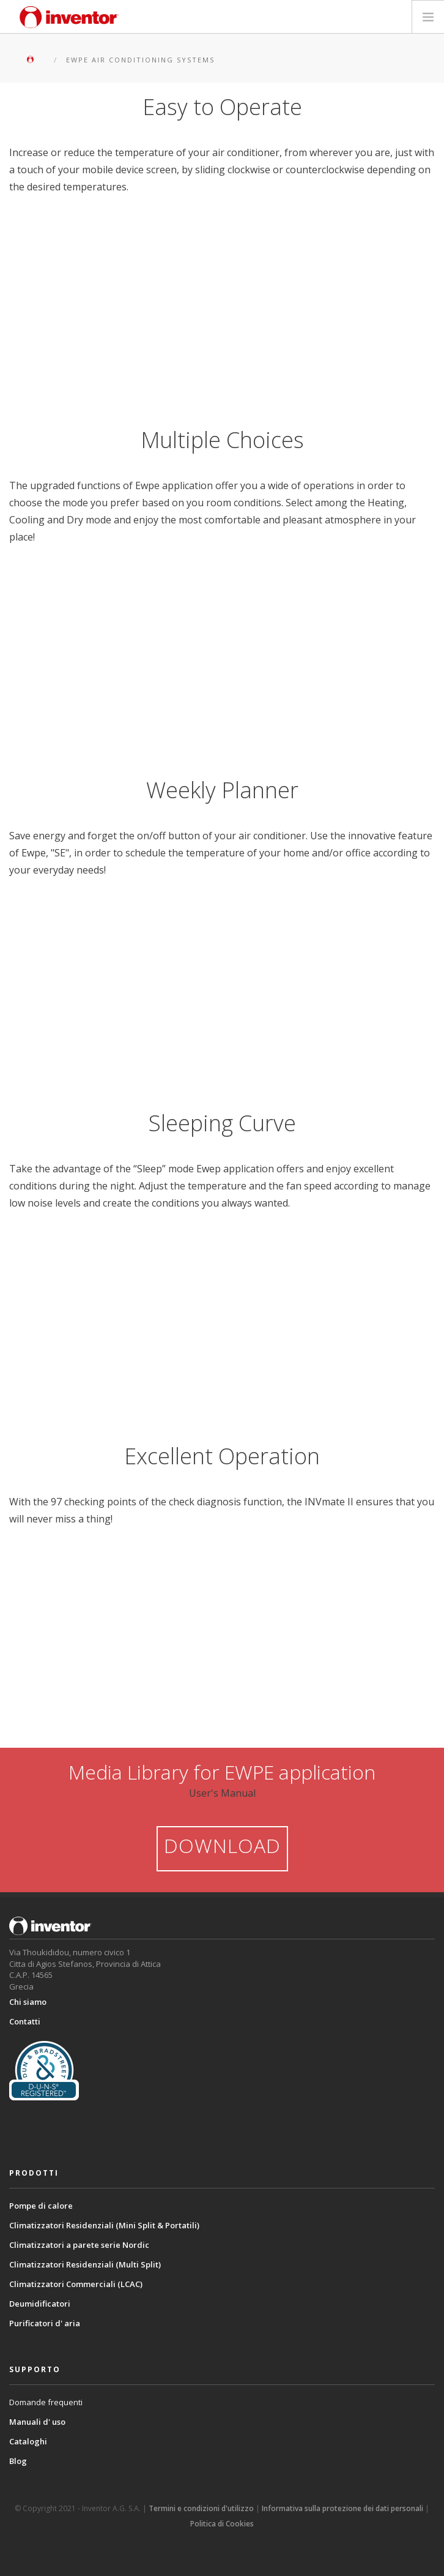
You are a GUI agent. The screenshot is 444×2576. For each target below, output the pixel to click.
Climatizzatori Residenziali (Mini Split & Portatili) (104, 2225)
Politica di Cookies (222, 2523)
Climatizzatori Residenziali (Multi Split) (85, 2264)
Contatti (24, 2021)
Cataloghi (28, 2441)
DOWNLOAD (222, 1845)
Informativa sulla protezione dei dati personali (342, 2508)
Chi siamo (27, 2001)
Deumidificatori (39, 2303)
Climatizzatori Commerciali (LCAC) (75, 2284)
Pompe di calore (41, 2205)
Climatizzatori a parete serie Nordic (79, 2244)
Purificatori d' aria (44, 2323)
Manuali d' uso (37, 2421)
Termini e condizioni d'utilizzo (201, 2508)
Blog (18, 2460)
